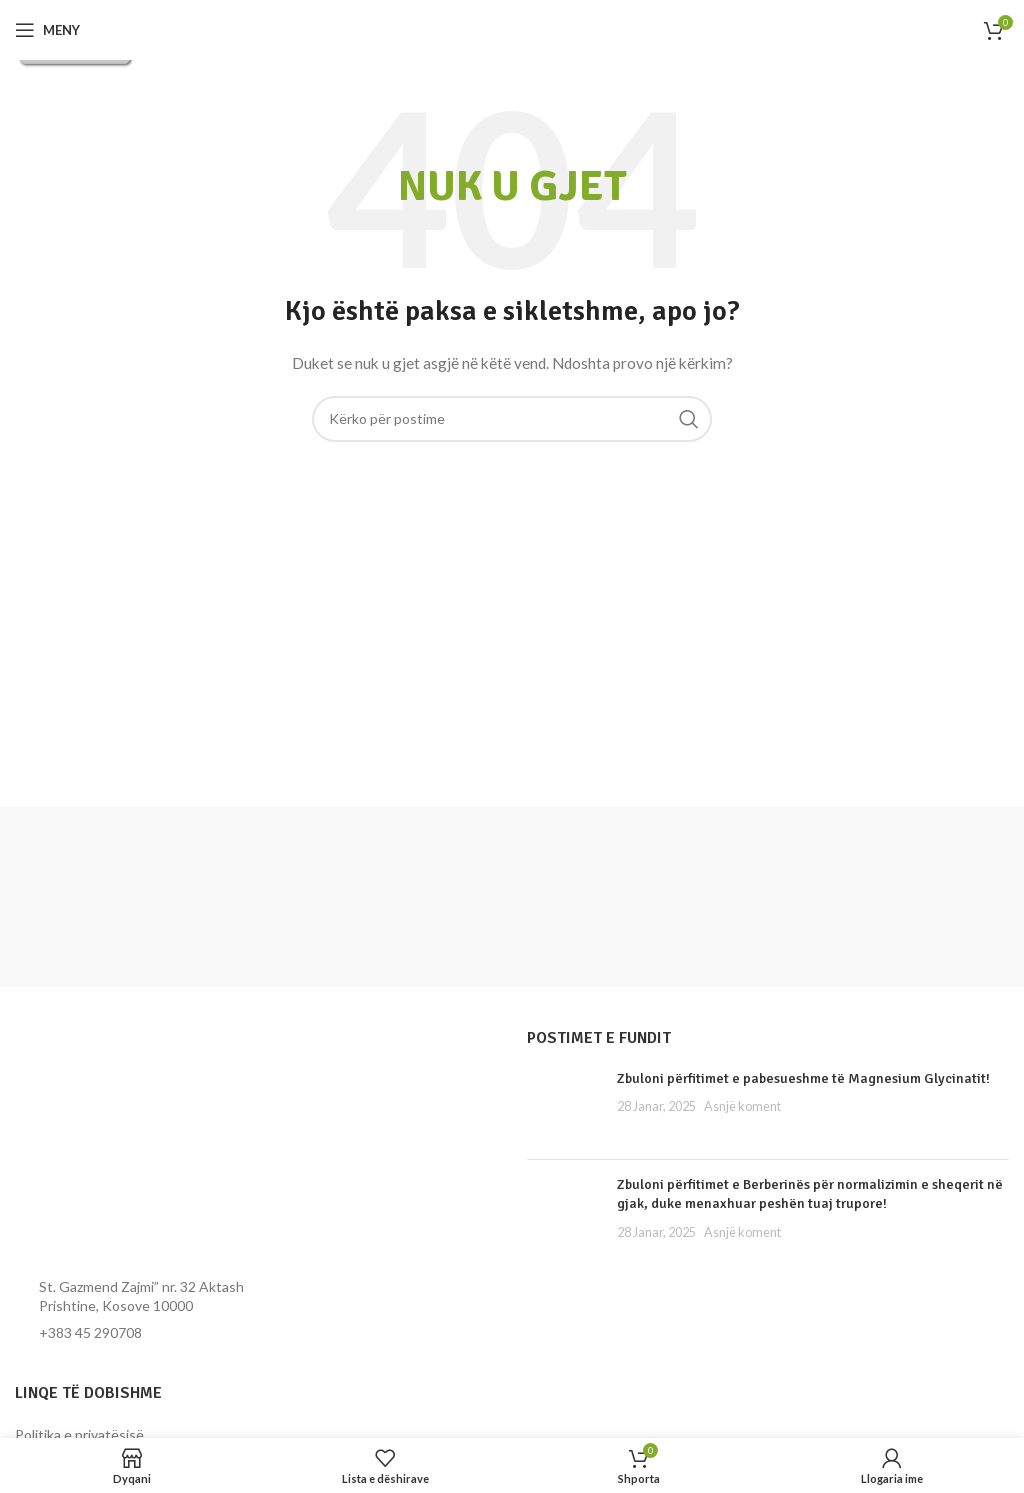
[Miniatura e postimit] (564, 1106)
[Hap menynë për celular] (47, 30)
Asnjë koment (742, 1106)
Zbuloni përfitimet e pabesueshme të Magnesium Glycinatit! (803, 1078)
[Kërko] (512, 419)
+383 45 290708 (90, 1332)
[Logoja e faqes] (512, 29)
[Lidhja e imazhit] (125, 1144)
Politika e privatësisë (79, 1434)
